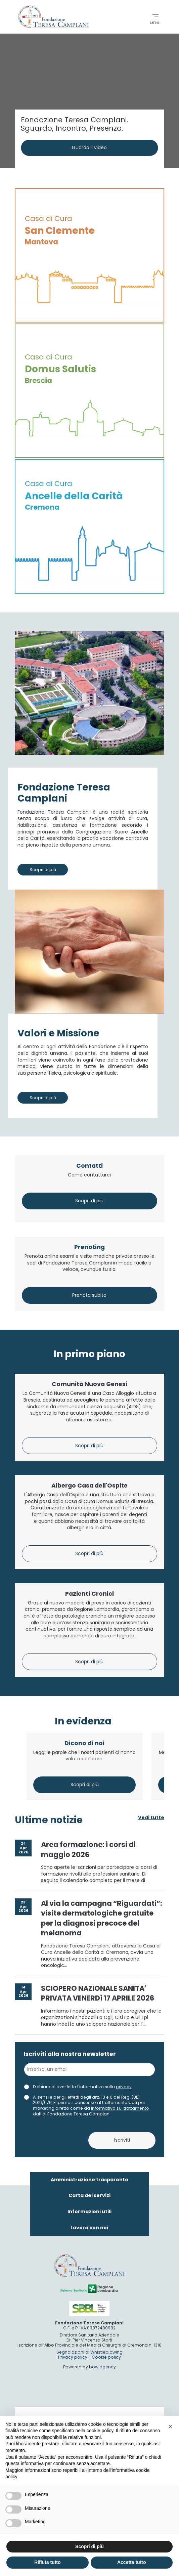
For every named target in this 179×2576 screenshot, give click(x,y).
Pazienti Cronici (89, 1745)
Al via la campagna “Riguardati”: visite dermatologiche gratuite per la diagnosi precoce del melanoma (101, 2133)
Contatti (89, 988)
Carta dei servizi (89, 2410)
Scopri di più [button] (89, 2546)
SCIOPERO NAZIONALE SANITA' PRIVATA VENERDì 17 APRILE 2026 (97, 2208)
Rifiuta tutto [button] (47, 2562)
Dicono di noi (84, 1958)
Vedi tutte (151, 2032)
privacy (124, 2302)
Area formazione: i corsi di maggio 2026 (88, 2064)
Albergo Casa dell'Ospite (89, 1554)
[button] (170, 2426)
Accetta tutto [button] (131, 2562)
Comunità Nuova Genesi (89, 1371)
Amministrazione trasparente (89, 2394)
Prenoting (89, 1151)
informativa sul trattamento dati (91, 2326)
